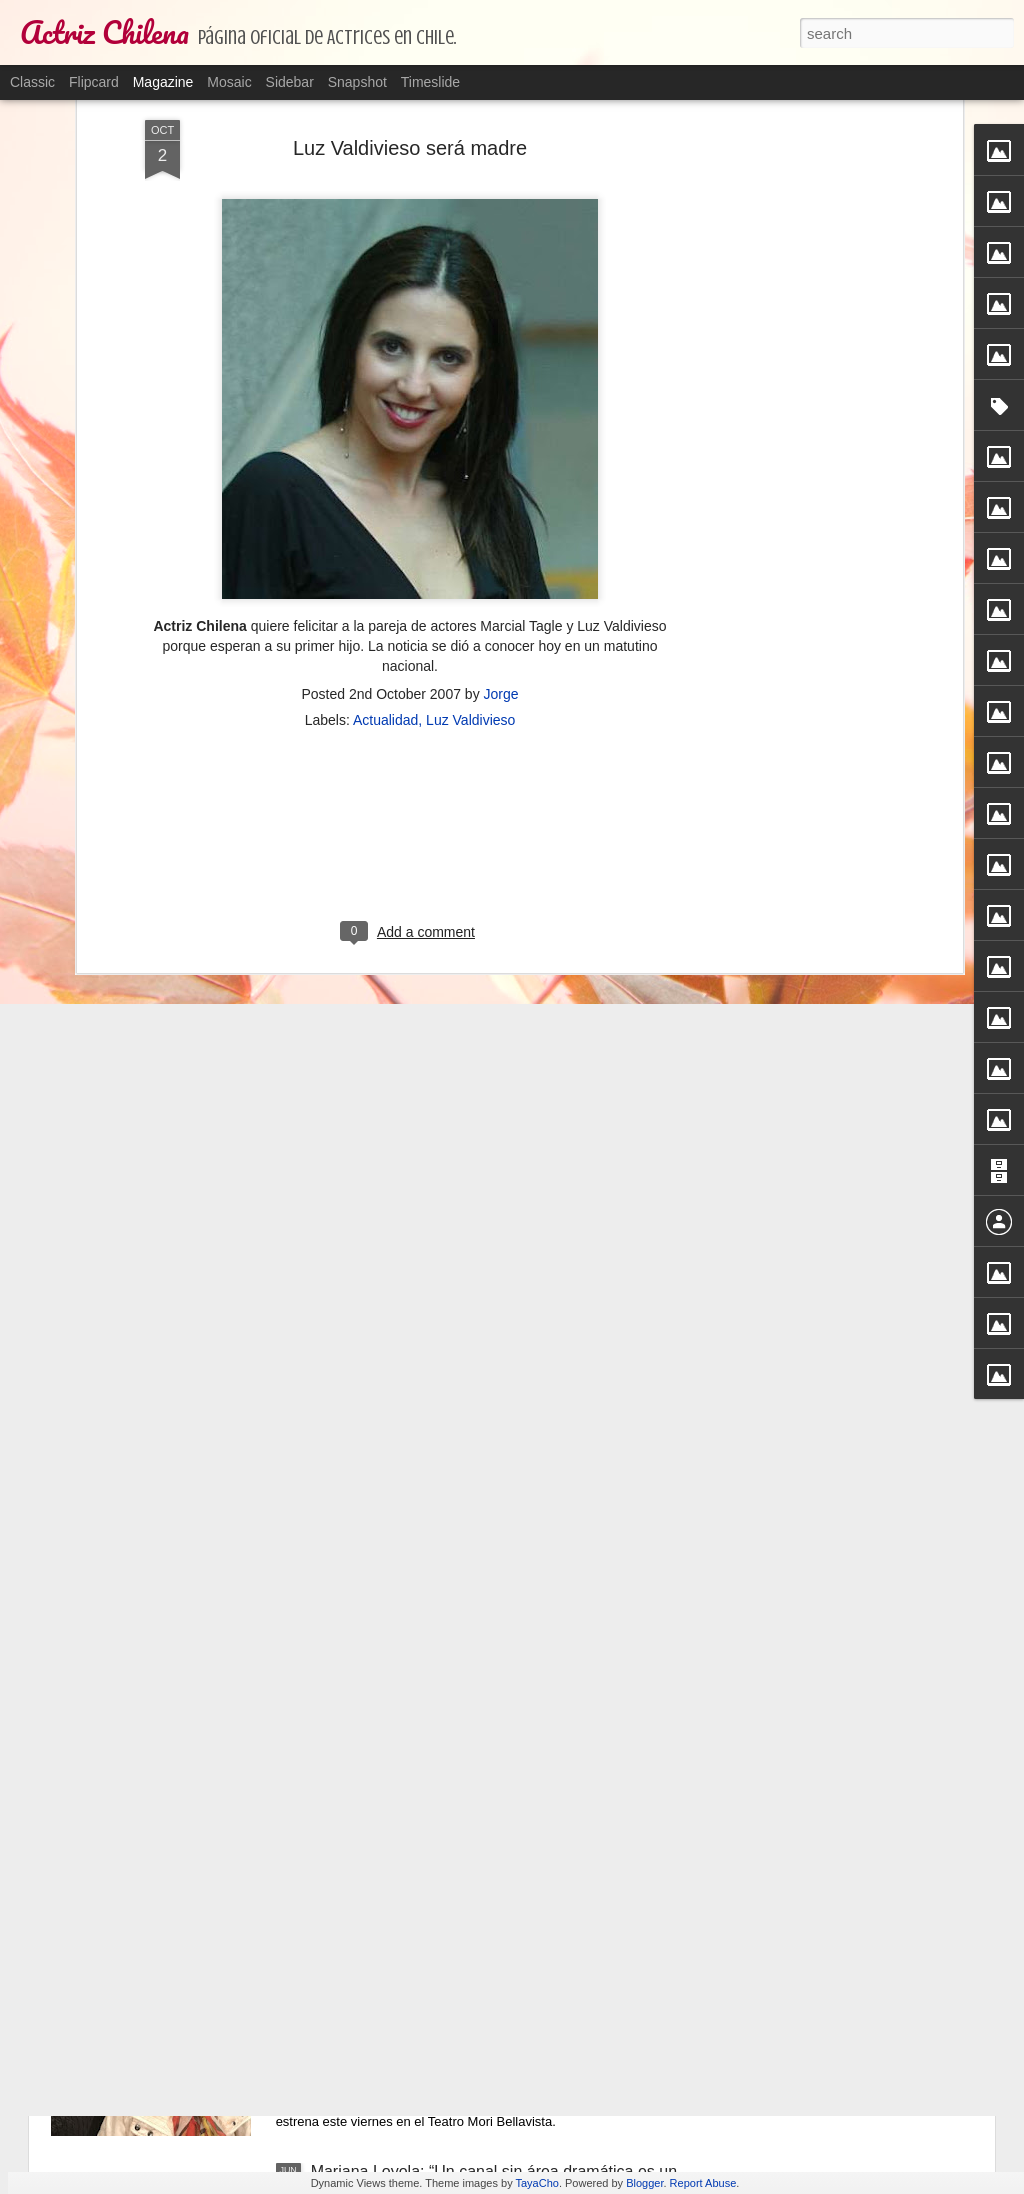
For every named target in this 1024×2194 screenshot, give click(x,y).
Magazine (163, 82)
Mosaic (229, 82)
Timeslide (430, 82)
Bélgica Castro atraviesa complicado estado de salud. (501, 1717)
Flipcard (94, 82)
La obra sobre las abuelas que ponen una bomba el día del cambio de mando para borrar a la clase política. (494, 1962)
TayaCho (536, 2183)
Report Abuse (703, 2183)
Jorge (501, 306)
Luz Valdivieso (470, 332)
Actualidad (385, 332)
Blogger (644, 2183)
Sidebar (290, 82)
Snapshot (357, 82)
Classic (32, 82)
